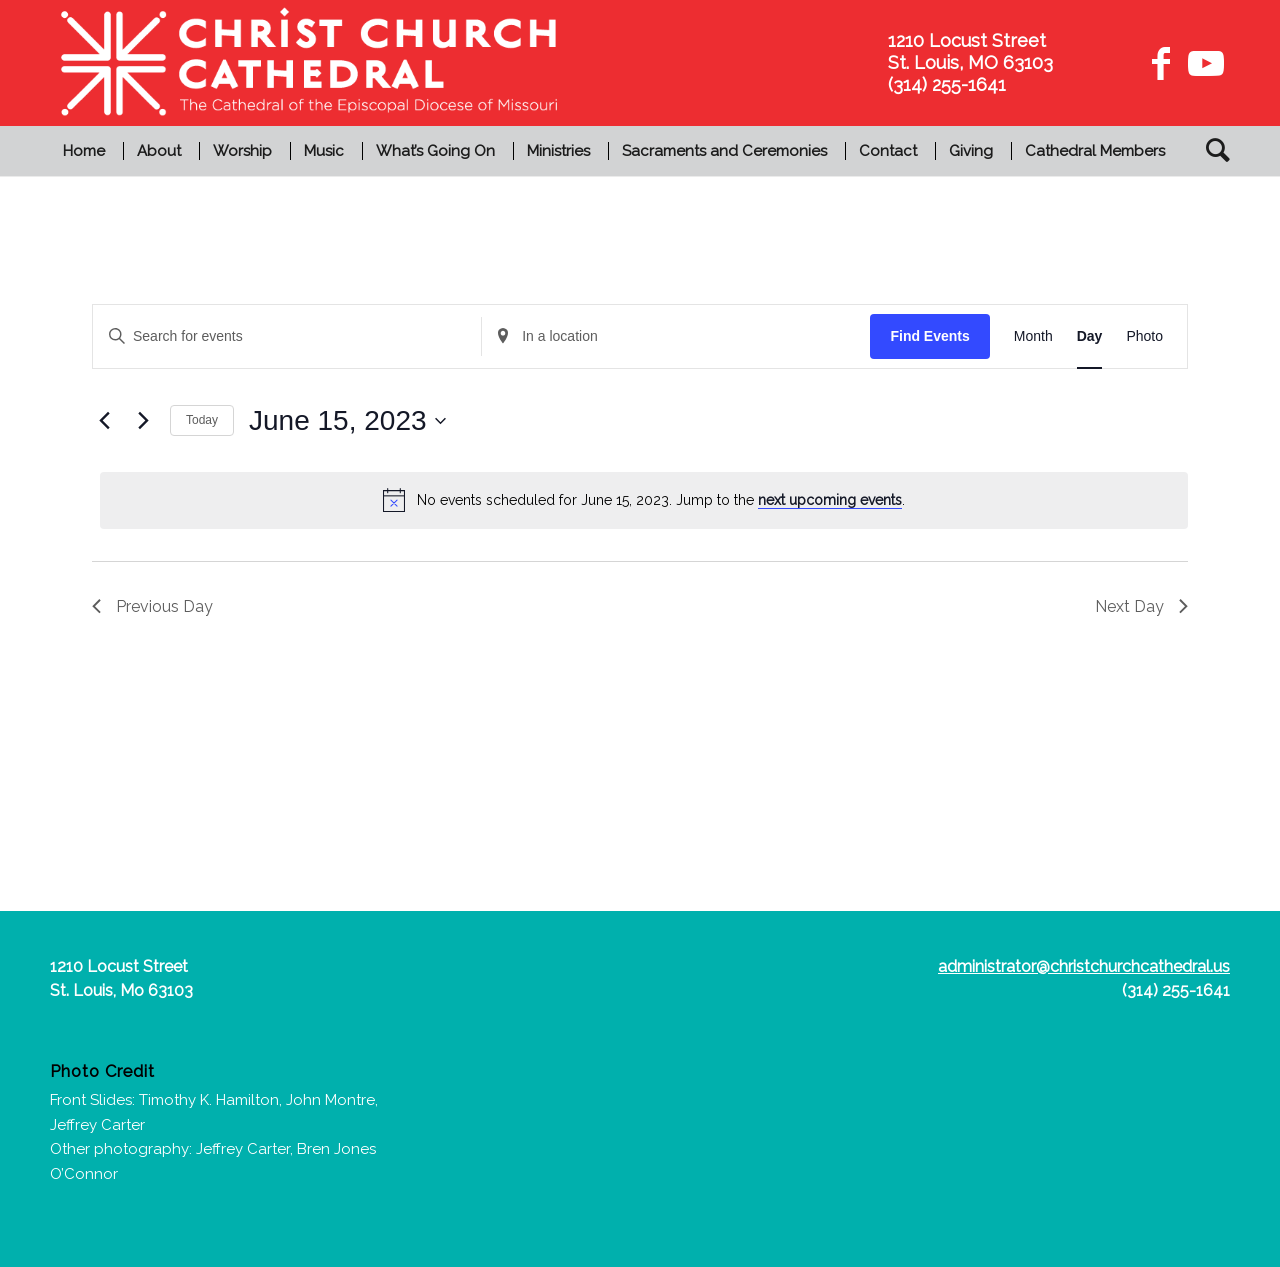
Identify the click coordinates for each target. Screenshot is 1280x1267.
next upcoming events (830, 500)
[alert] (644, 500)
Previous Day (152, 606)
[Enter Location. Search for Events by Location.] (676, 336)
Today (202, 420)
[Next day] (143, 421)
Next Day (1141, 606)
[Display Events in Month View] (1033, 336)
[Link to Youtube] (1203, 63)
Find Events (929, 336)
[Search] (1211, 151)
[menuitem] (86, 151)
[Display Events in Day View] (1090, 336)
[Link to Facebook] (1161, 63)
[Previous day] (104, 421)
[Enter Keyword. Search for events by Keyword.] (287, 336)
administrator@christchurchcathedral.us (1084, 966)
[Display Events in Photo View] (1144, 336)
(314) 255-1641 (1176, 990)
